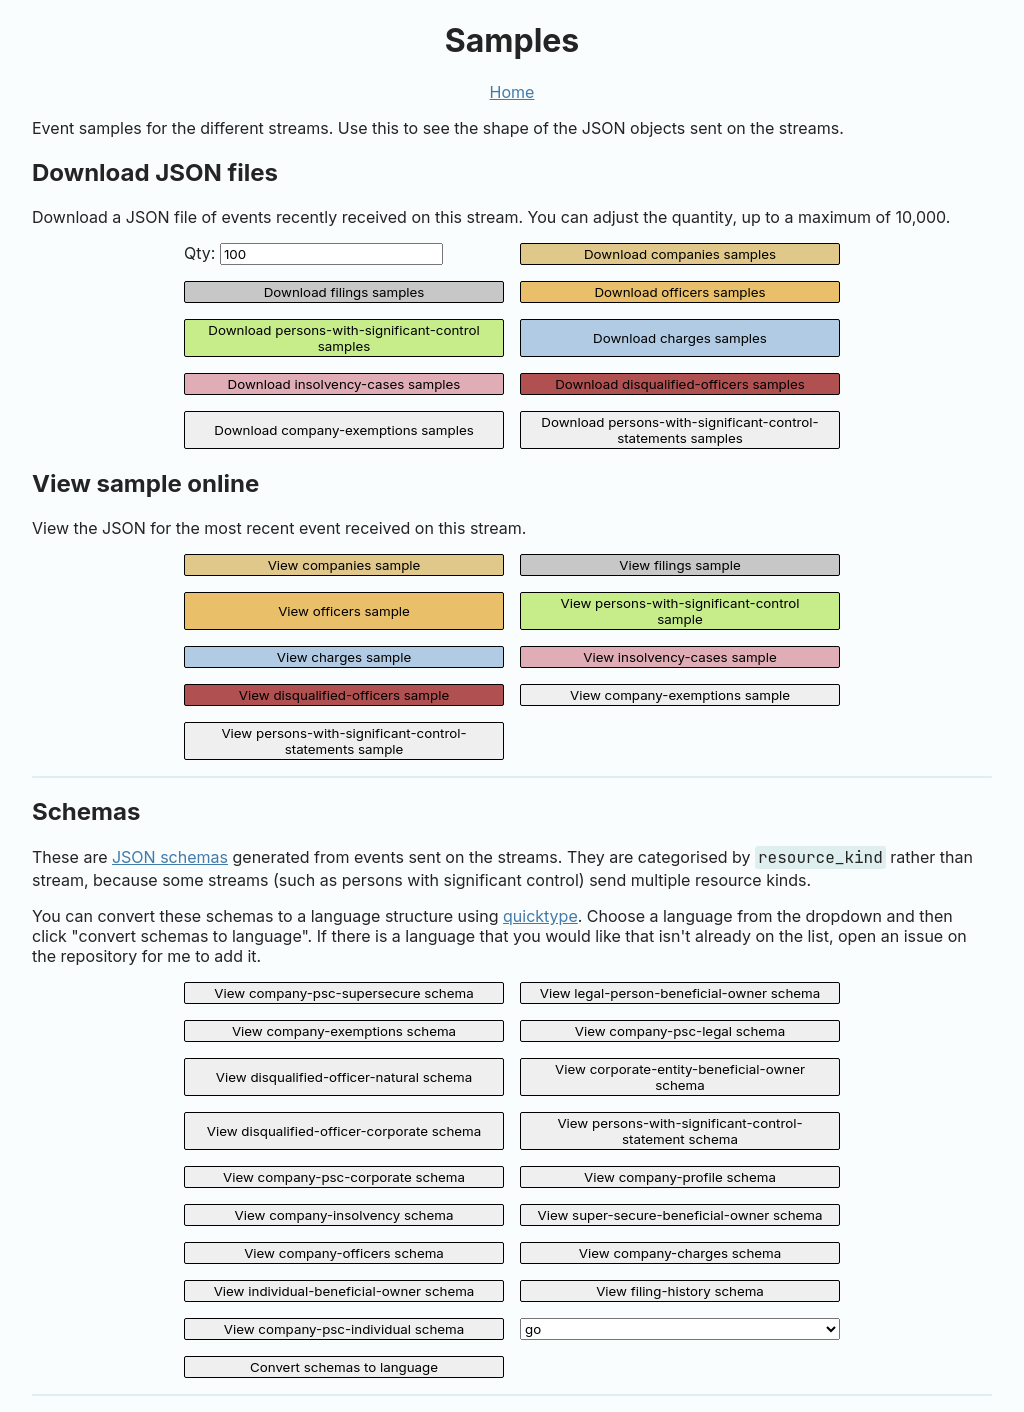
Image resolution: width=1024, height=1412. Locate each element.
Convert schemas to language (344, 1367)
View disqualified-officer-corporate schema (344, 1131)
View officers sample (344, 611)
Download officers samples (679, 292)
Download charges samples (680, 338)
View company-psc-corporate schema (344, 1177)
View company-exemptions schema (344, 1031)
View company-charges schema (680, 1253)
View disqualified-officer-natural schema (344, 1077)
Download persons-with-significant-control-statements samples (679, 430)
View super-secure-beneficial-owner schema (679, 1215)
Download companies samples (680, 254)
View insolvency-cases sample (680, 657)
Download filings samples (344, 292)
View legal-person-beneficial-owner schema (680, 993)
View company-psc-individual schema (344, 1329)
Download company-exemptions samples (343, 430)
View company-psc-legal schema (680, 1031)
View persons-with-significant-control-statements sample (343, 741)
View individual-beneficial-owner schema (344, 1291)
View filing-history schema (680, 1291)
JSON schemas (170, 857)
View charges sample (344, 657)
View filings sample (679, 565)
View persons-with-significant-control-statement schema (679, 1131)
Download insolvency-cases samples (344, 384)
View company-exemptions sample (680, 695)
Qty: (313, 254)
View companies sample (344, 565)
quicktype (540, 916)
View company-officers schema (344, 1253)
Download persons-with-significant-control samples (343, 338)
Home (512, 92)
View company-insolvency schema (344, 1215)
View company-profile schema (680, 1177)
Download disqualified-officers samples (680, 384)
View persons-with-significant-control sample (679, 611)
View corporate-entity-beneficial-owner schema (680, 1077)
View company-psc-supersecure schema (343, 993)
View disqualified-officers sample (344, 695)
